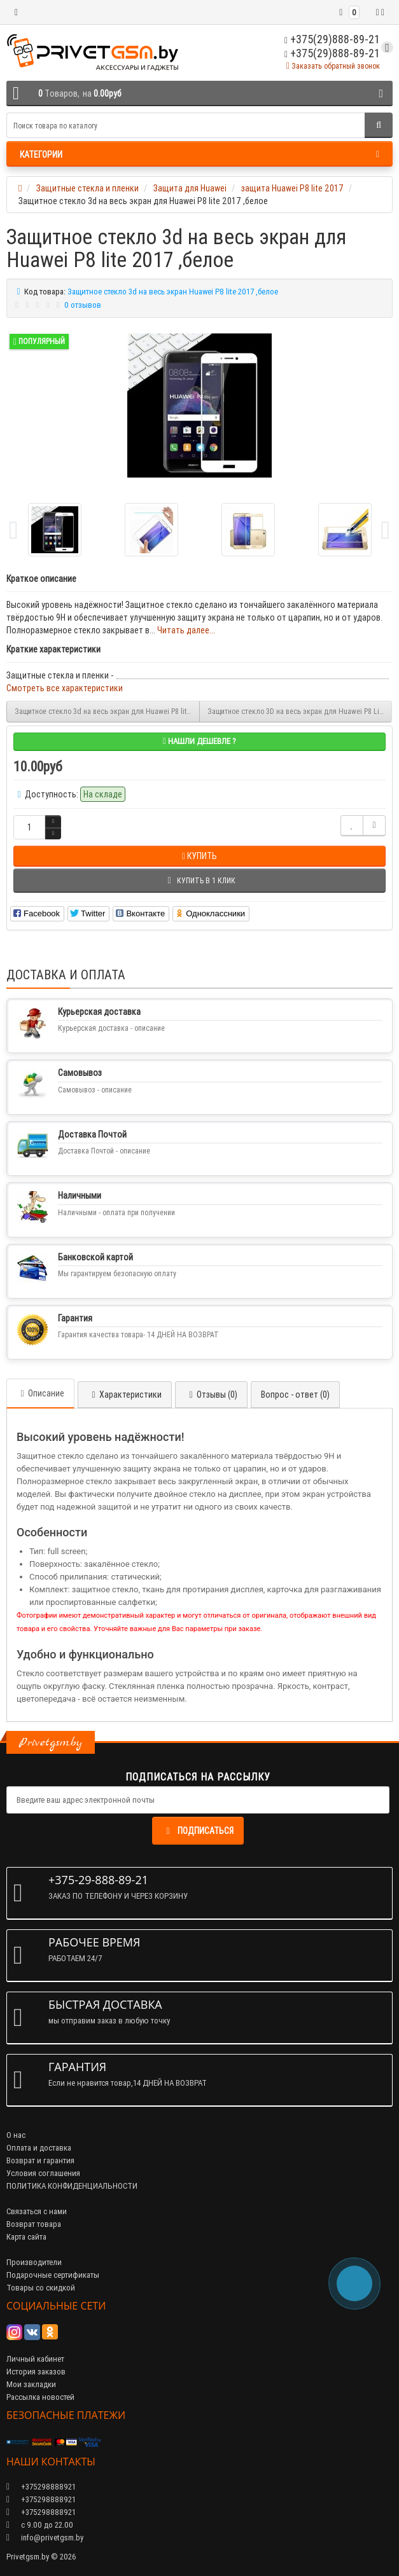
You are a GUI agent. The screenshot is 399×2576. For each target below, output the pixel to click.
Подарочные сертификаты (52, 2274)
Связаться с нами (36, 2211)
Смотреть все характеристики (64, 688)
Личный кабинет (35, 2358)
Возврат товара (33, 2224)
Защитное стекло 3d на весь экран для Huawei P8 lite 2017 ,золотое (107, 711)
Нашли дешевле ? (199, 741)
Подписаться (198, 1830)
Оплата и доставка (38, 2147)
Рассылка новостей (40, 2397)
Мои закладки (31, 2384)
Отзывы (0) (211, 1394)
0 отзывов (82, 305)
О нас (15, 2135)
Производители (34, 2262)
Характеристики (125, 1394)
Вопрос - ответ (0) (295, 1394)
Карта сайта (26, 2236)
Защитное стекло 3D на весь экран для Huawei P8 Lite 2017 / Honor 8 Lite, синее (300, 711)
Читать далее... (186, 630)
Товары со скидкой (40, 2287)
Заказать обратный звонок (333, 66)
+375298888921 (41, 2499)
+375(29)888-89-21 (332, 53)
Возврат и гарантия (40, 2160)
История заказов (36, 2371)
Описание (40, 1393)
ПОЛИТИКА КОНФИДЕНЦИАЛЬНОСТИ (71, 2185)
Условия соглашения (43, 2173)
